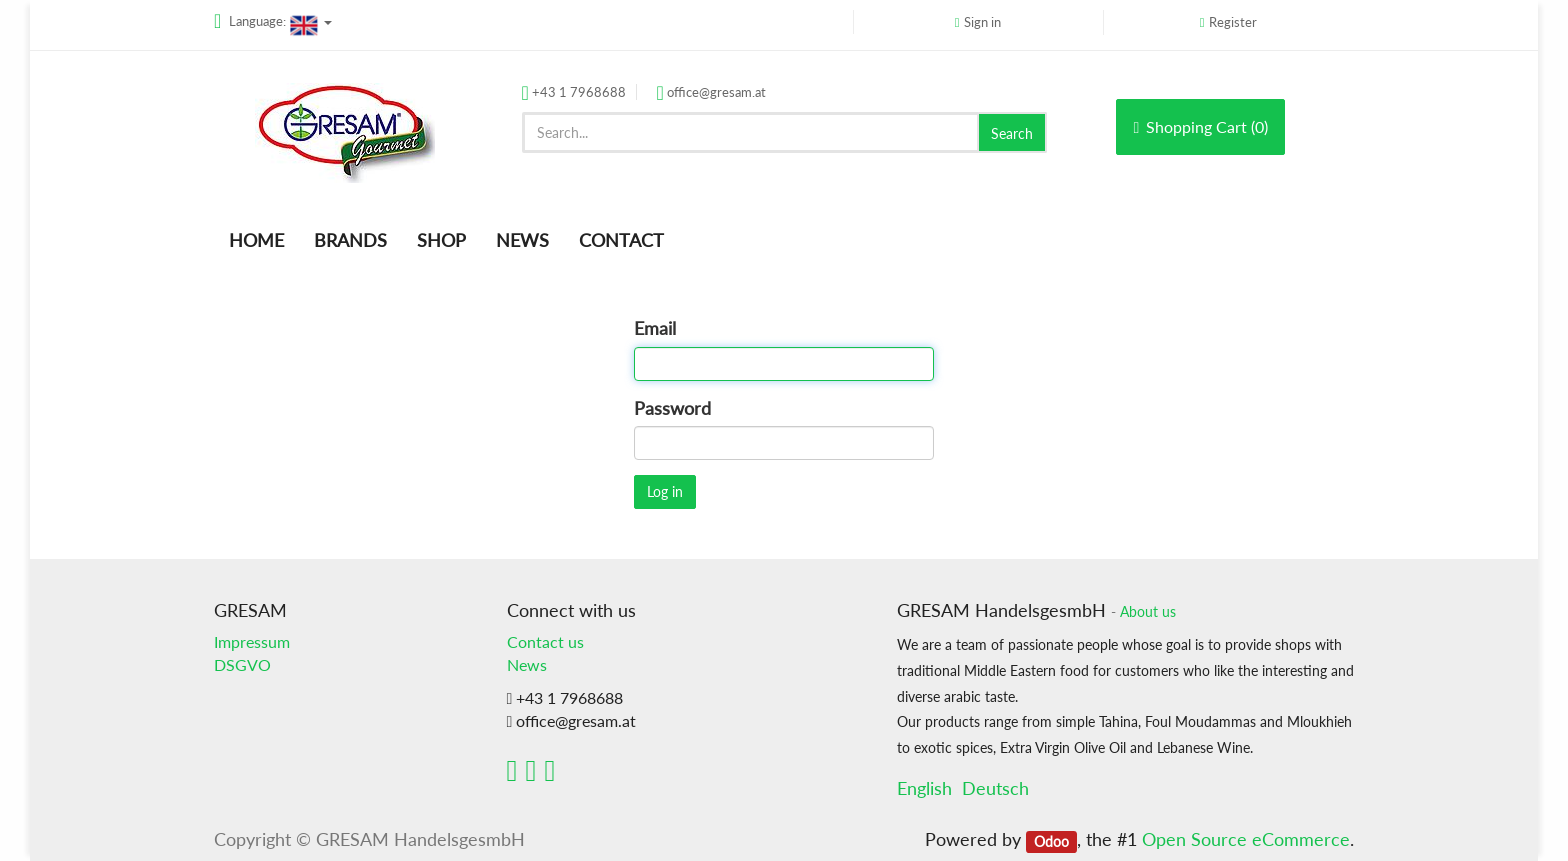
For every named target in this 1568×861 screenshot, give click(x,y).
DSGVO (242, 664)
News (527, 664)
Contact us (545, 641)
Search (1012, 133)
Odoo (1051, 841)
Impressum (252, 641)
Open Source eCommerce (1246, 839)
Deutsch (995, 788)
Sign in (982, 22)
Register (1233, 22)
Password (672, 408)
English (924, 788)
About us (1148, 612)
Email (655, 328)
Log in (665, 491)
